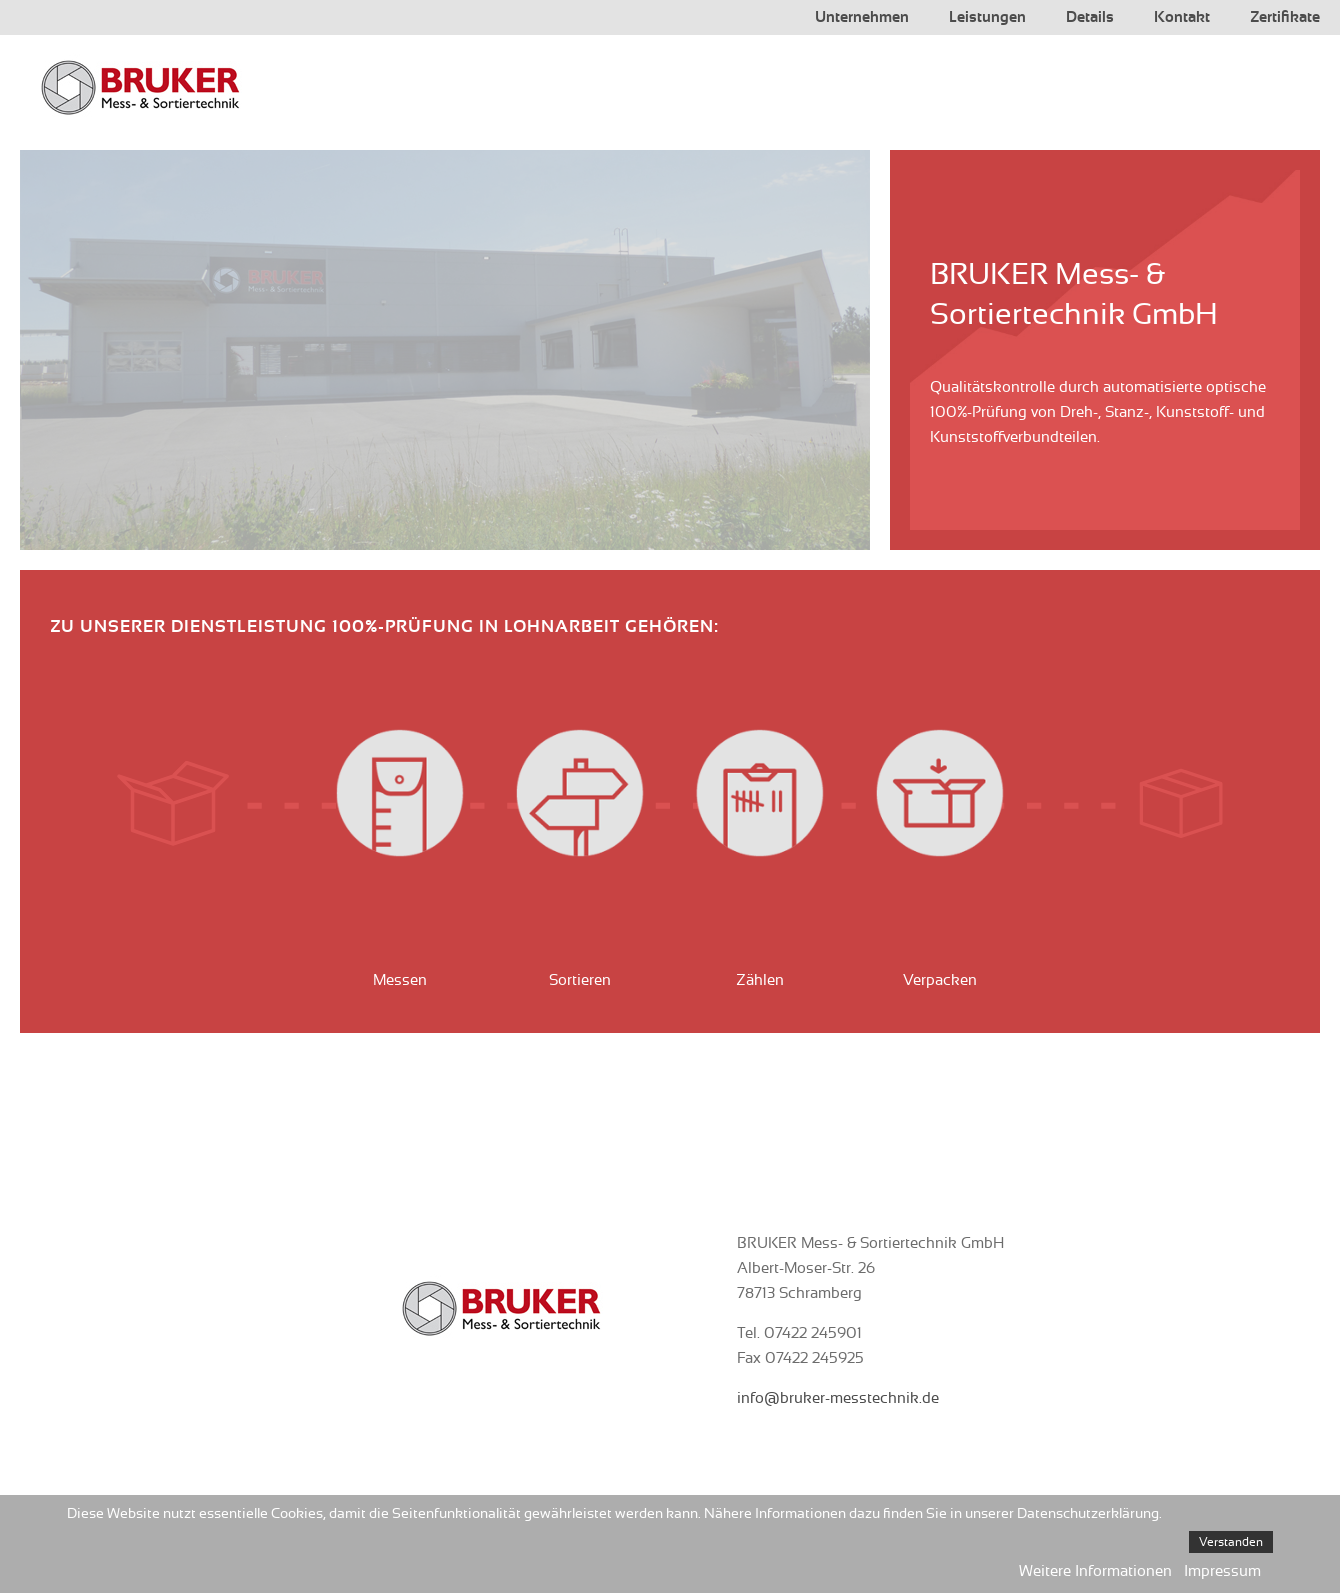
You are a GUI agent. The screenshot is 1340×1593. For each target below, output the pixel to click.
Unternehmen (862, 17)
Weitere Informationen (1095, 1571)
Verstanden (1231, 1542)
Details (1090, 17)
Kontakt (1182, 17)
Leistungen (987, 17)
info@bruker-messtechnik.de (838, 1398)
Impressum (1222, 1571)
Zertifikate (1285, 17)
